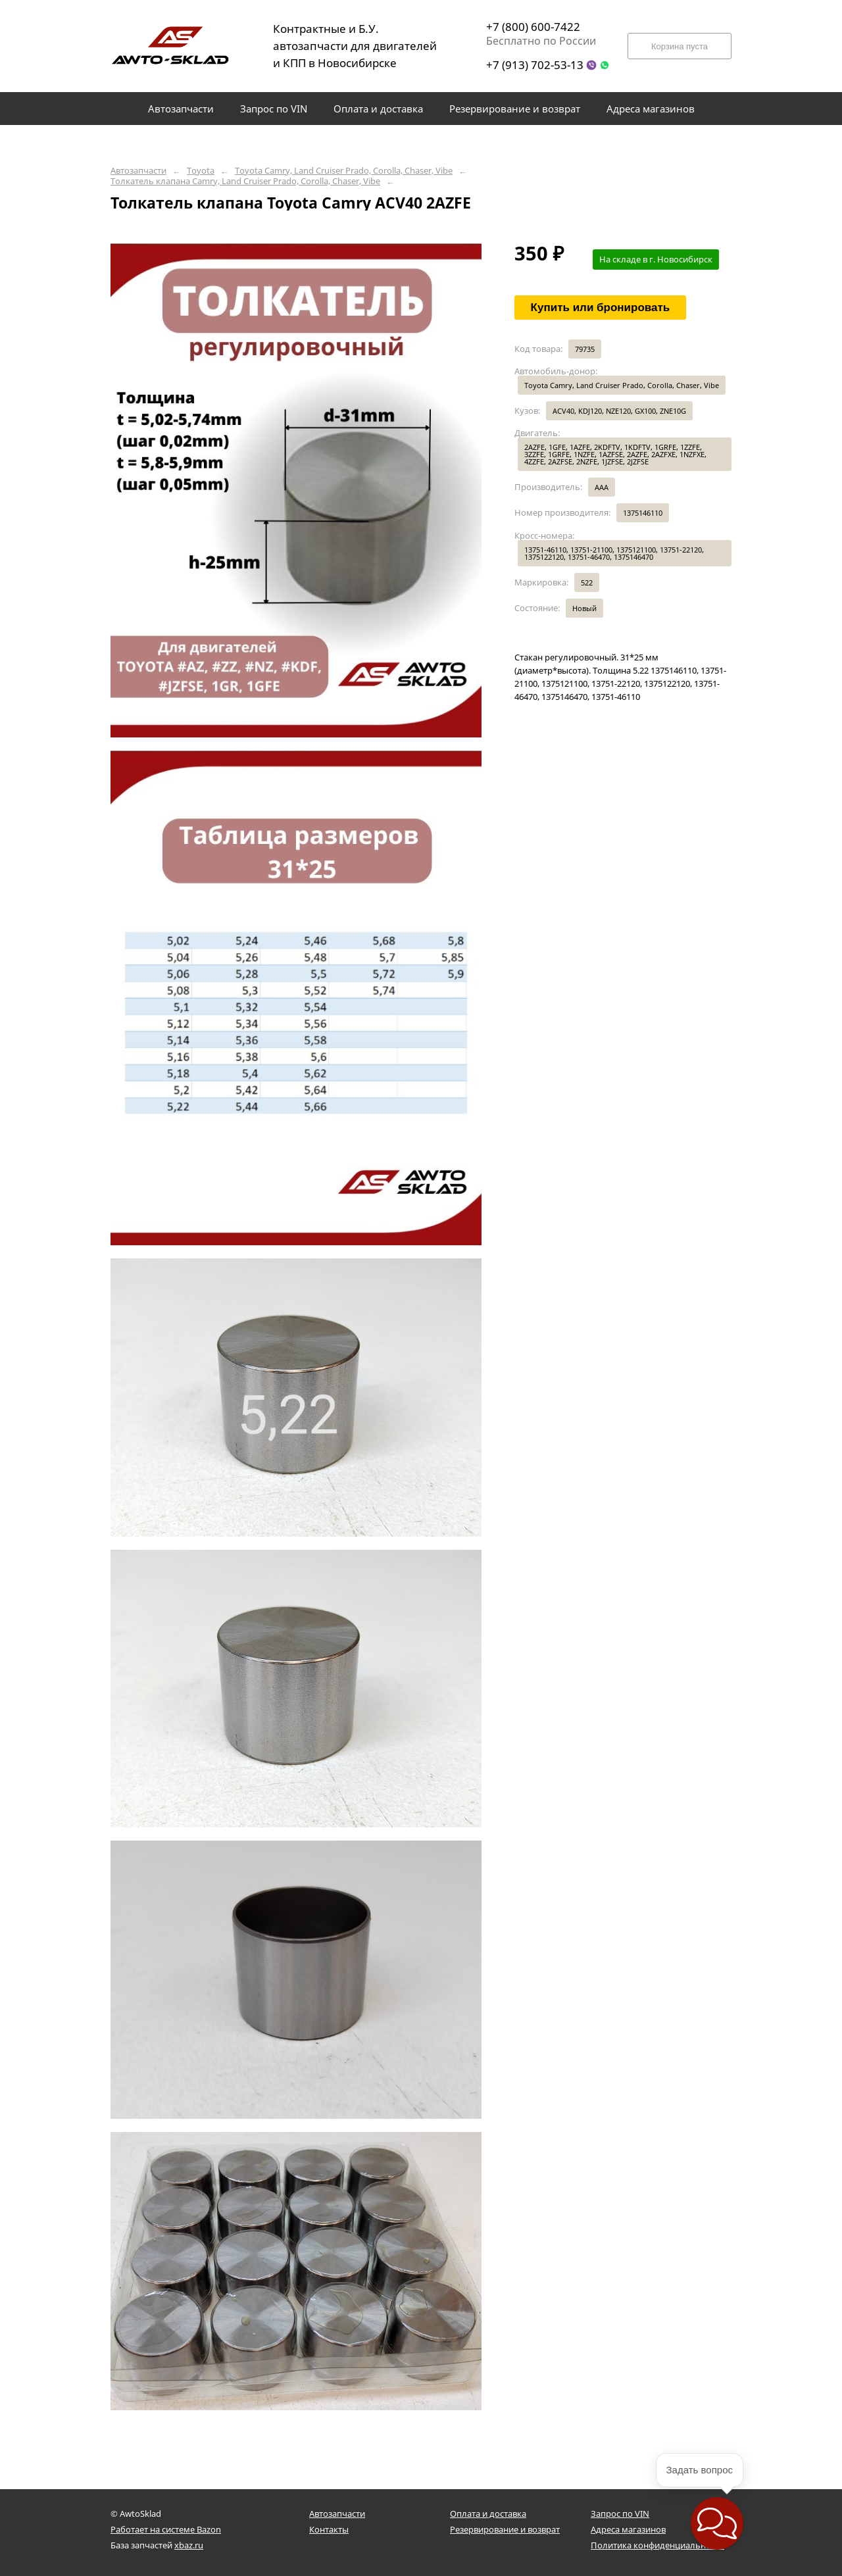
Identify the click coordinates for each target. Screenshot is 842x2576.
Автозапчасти (138, 170)
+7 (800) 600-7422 (533, 26)
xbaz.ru (188, 2545)
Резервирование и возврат (505, 2529)
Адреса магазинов (628, 2529)
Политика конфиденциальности (657, 2545)
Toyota (200, 170)
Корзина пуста (679, 46)
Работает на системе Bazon (166, 2529)
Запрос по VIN (620, 2513)
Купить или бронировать (600, 307)
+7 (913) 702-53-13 (534, 64)
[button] (717, 2523)
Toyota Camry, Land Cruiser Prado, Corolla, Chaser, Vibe (344, 170)
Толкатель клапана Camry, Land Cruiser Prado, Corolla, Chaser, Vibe (245, 181)
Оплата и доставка (488, 2513)
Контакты (329, 2529)
